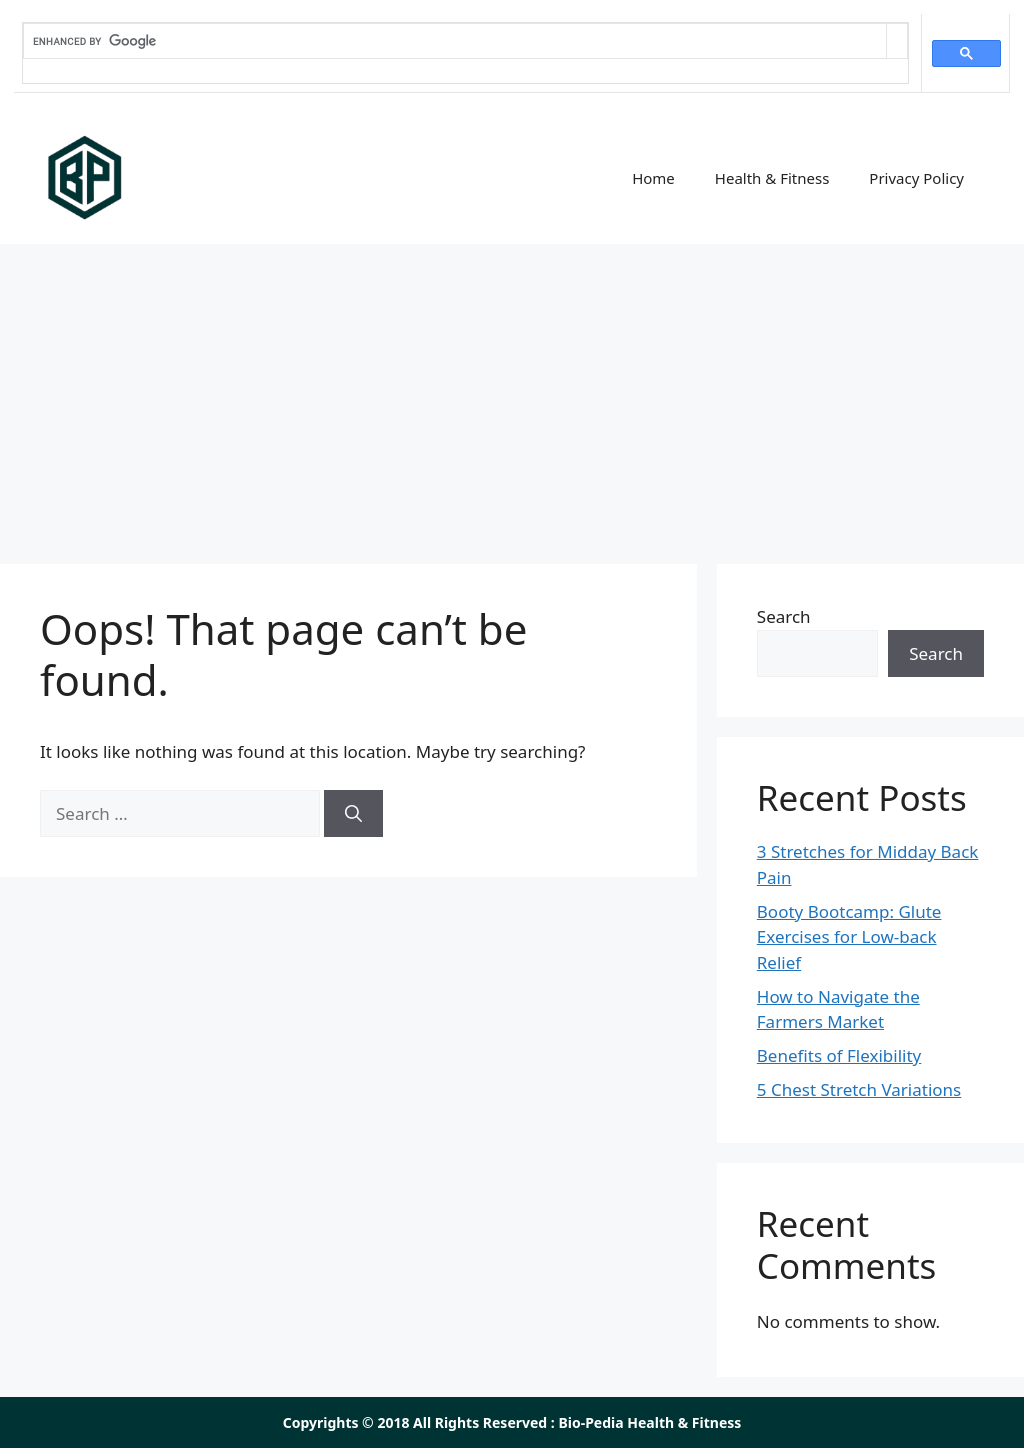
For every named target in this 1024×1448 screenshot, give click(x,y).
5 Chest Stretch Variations (859, 1089)
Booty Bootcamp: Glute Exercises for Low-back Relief (849, 937)
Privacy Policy (916, 178)
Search (784, 616)
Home (653, 178)
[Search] (353, 814)
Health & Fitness (772, 178)
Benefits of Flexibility (839, 1055)
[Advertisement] (512, 394)
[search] (455, 41)
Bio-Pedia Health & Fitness (649, 1422)
